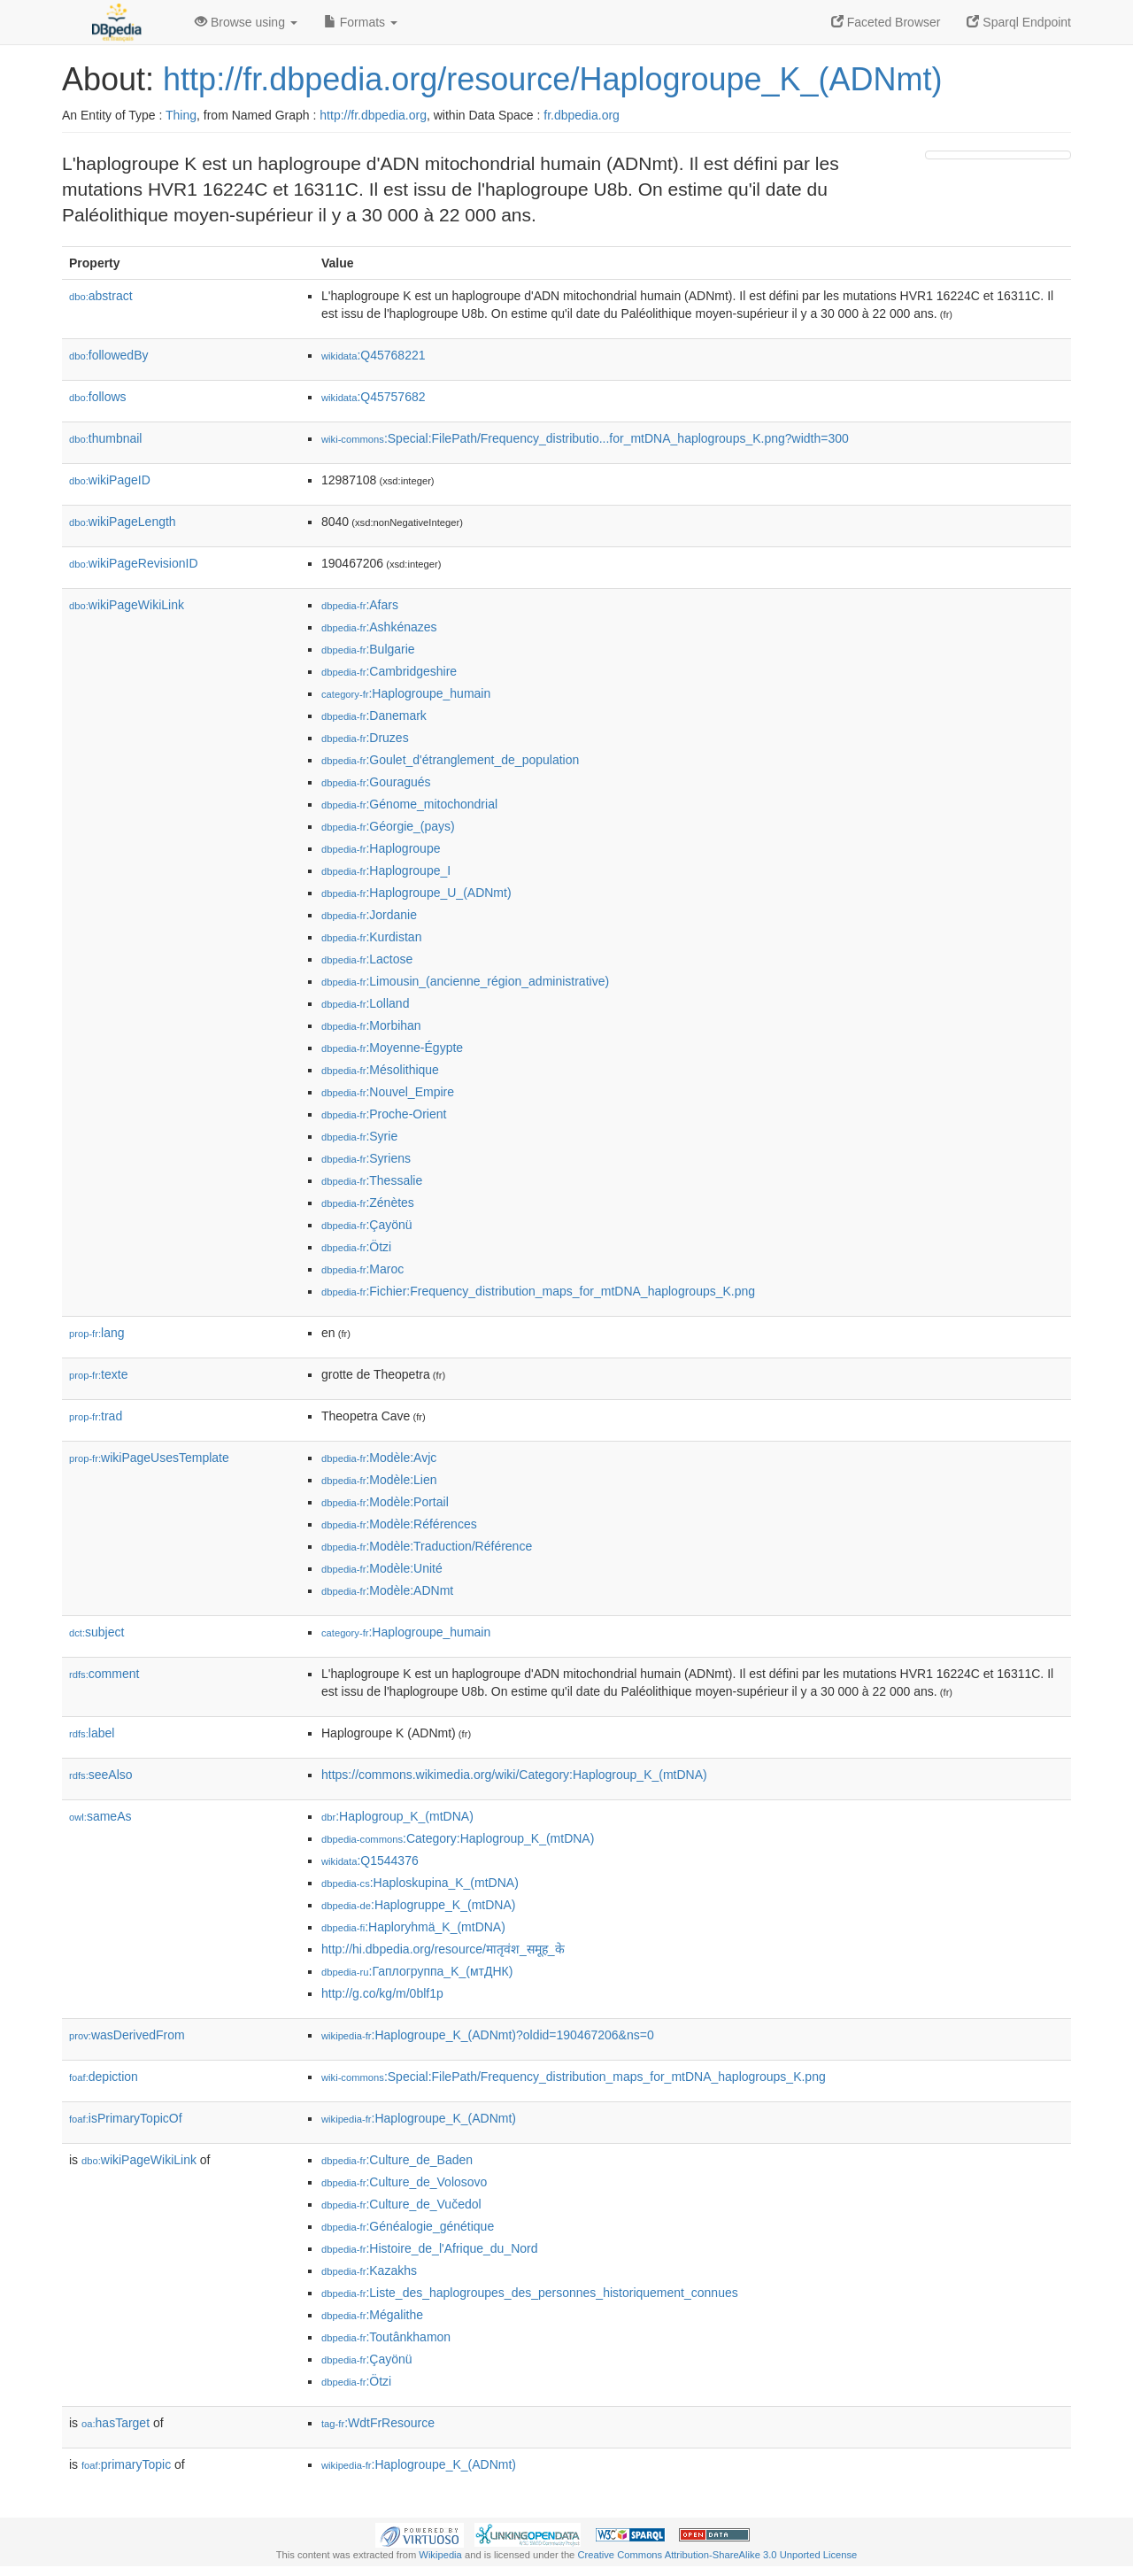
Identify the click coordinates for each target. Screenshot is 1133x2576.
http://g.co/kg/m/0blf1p (382, 1993)
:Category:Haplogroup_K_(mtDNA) (457, 1838)
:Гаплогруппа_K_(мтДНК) (417, 1971)
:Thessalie (371, 1180)
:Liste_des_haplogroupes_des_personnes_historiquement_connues (529, 2293)
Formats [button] (360, 22)
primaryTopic (126, 2464)
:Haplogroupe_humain (405, 693)
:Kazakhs (369, 2270)
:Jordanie (369, 915)
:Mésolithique (380, 1070)
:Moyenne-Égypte (392, 1047)
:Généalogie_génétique (407, 2226)
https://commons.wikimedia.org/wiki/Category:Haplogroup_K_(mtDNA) (514, 1775)
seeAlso (101, 1775)
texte (98, 1374)
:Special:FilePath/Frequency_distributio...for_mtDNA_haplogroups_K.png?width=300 (585, 438)
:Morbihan (371, 1025)
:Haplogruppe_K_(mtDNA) (418, 1905)
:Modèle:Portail (385, 1502)
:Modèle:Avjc (378, 1457)
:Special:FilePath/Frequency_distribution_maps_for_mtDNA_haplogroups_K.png (573, 2076)
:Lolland (365, 1003)
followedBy (108, 355)
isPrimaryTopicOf (125, 2118)
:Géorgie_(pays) (388, 826)
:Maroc (362, 1269)
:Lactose (366, 959)
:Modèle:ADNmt (387, 1590)
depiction (103, 2076)
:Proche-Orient (383, 1114)
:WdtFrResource (378, 2423)
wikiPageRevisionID (133, 563)
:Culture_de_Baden (397, 2160)
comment (104, 1674)
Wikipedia (440, 2554)
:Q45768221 (373, 355)
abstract (101, 296)
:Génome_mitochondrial (409, 804)
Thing (181, 115)
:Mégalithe (372, 2315)
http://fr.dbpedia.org (373, 115)
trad (95, 1416)
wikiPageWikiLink (126, 605)
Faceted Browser (886, 22)
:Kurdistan (371, 937)
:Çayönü (366, 1225)
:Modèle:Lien (379, 1480)
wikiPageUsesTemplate (149, 1457)
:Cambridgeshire (389, 671)
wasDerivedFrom (127, 2035)
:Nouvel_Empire (387, 1092)
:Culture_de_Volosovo (404, 2182)
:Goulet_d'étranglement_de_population (450, 760)
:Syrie (359, 1136)
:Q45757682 (373, 397)
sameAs (100, 1816)
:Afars (359, 605)
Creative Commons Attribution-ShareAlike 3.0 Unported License (717, 2554)
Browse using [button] (246, 22)
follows (98, 397)
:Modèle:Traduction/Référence (426, 1546)
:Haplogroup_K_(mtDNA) (397, 1816)
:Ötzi (356, 1247)
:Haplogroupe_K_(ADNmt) (418, 2118)
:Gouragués (376, 782)
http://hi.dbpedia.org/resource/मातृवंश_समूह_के (443, 1949)
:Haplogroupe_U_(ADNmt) (416, 893)
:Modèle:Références (399, 1524)
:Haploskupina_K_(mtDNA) (420, 1883)
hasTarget (115, 2423)
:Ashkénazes (379, 627)
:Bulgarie (368, 649)
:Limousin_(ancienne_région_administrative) (465, 981)
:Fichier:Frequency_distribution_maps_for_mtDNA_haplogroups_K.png (538, 1291)
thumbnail (105, 438)
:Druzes (365, 738)
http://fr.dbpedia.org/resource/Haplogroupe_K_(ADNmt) (552, 79)
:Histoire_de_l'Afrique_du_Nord (429, 2248)
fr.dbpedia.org (581, 115)
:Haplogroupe (380, 848)
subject (96, 1632)
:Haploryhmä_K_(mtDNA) (413, 1927)
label (91, 1733)
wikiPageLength (122, 521)
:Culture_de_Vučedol (401, 2204)
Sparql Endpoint (1019, 22)
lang (97, 1333)
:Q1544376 (370, 1860)
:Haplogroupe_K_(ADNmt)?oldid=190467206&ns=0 (487, 2035)
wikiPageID (109, 480)
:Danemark (374, 715)
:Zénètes (367, 1202)
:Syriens (366, 1158)
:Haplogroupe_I (386, 870)
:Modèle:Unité (382, 1568)
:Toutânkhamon (386, 2337)
